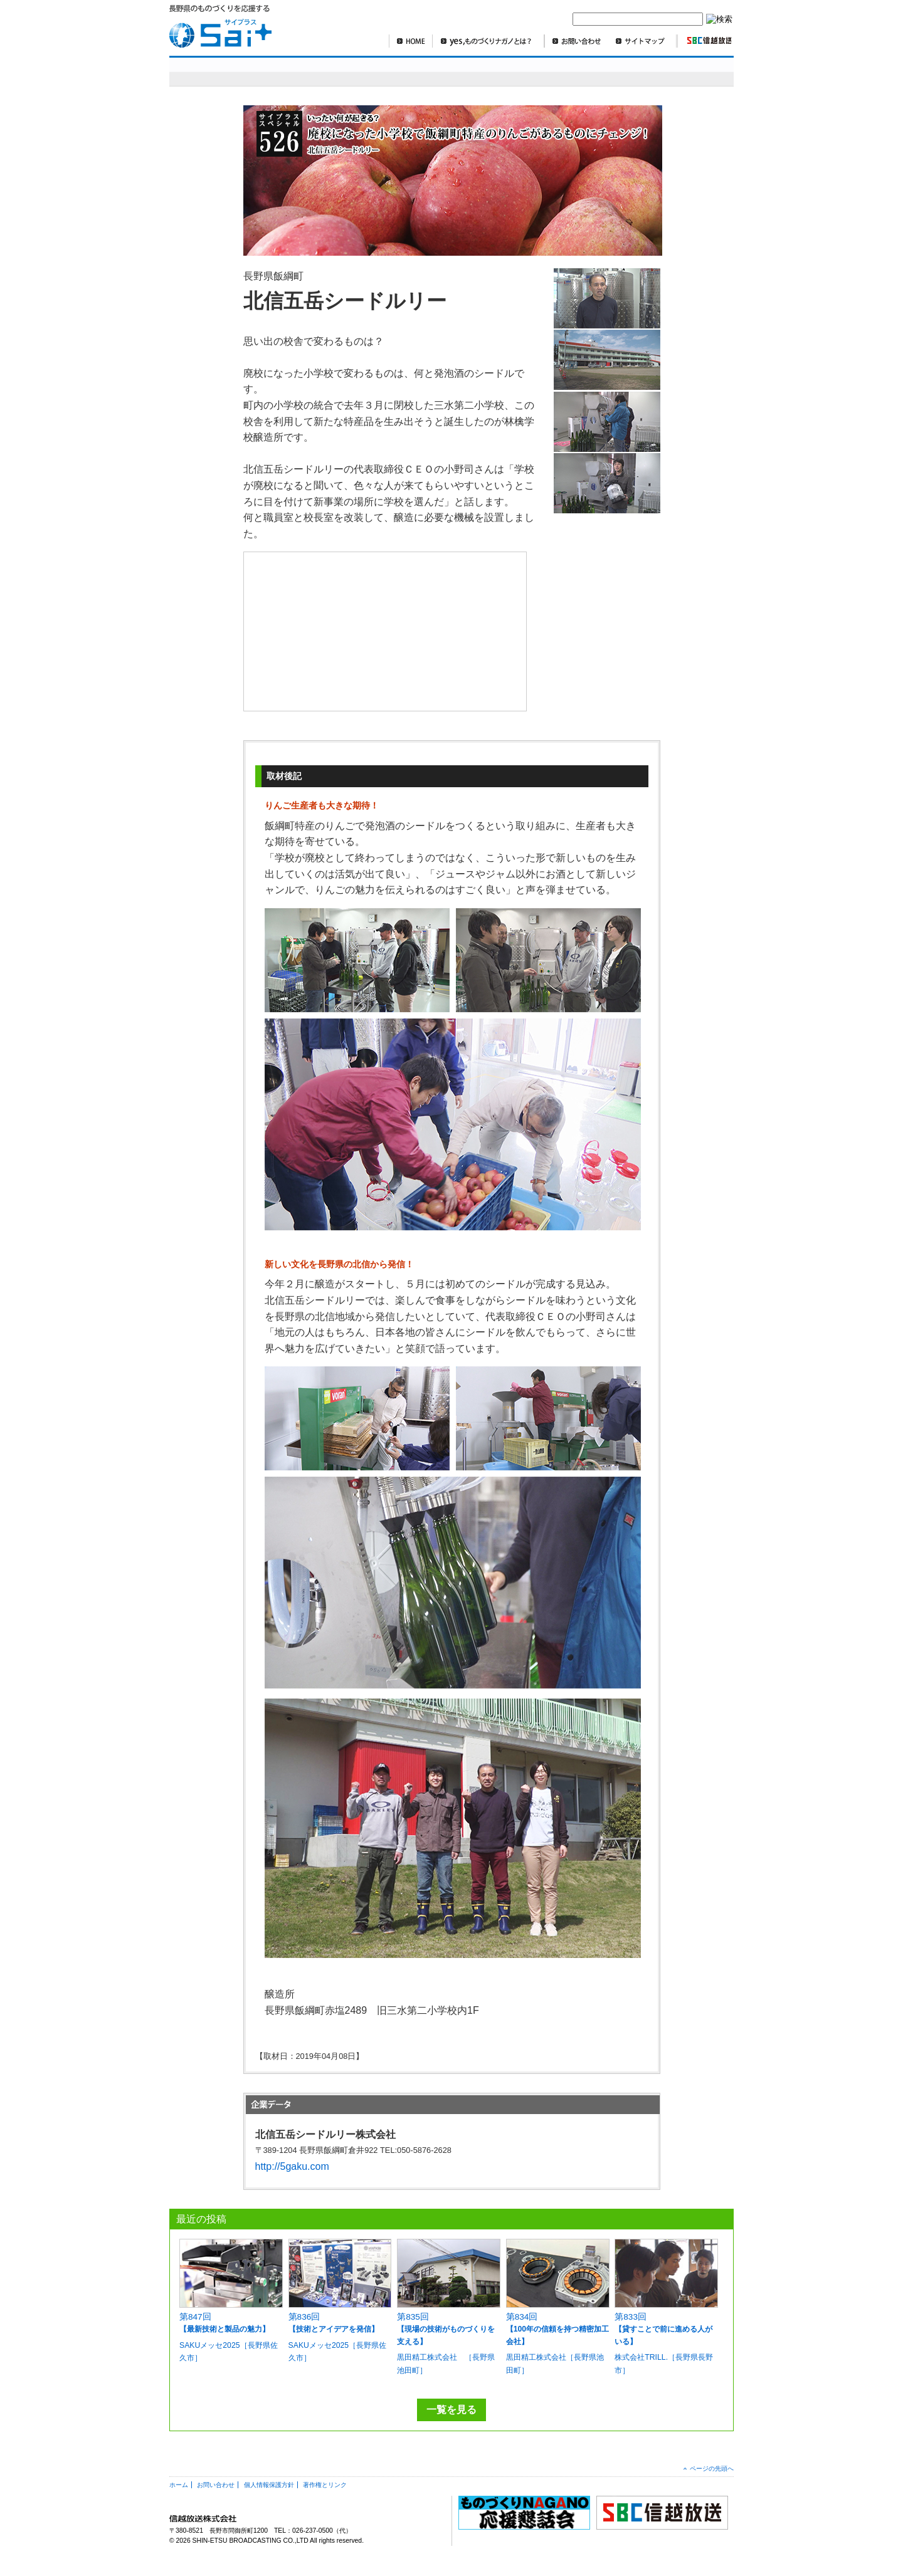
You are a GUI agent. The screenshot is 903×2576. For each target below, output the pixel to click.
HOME (410, 41)
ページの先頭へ (712, 2468)
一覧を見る (451, 2409)
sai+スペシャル (231, 71)
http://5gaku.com (292, 2166)
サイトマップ (642, 41)
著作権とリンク (325, 2484)
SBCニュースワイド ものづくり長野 (551, 71)
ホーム (178, 2484)
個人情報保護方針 (269, 2484)
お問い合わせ (576, 41)
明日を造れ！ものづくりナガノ (388, 71)
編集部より (699, 71)
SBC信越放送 (704, 41)
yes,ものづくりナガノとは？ (488, 41)
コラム (642, 71)
